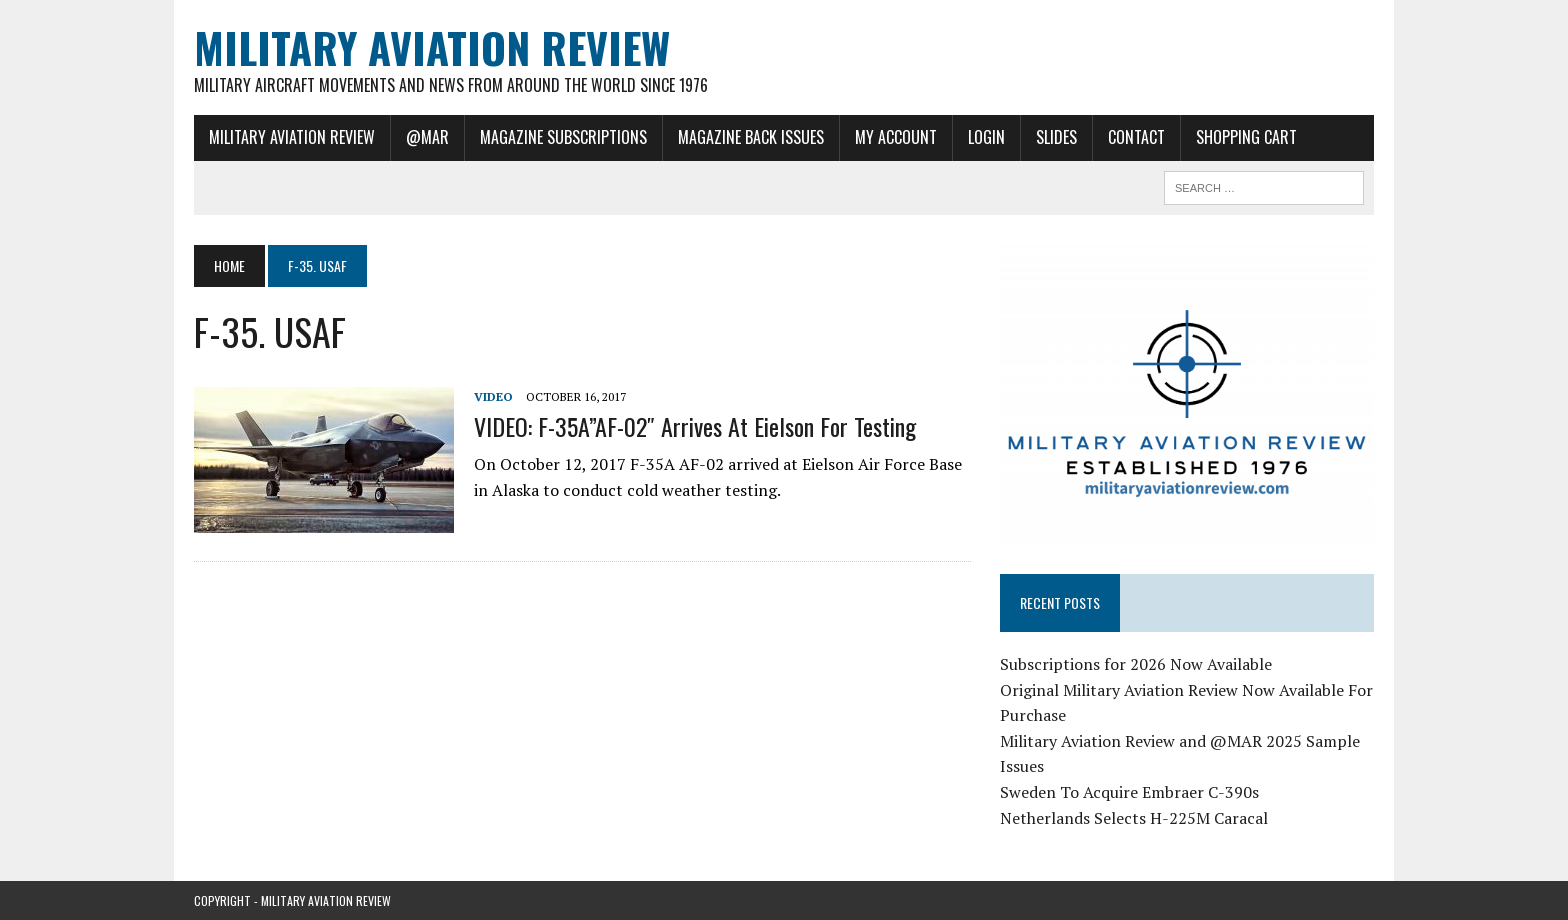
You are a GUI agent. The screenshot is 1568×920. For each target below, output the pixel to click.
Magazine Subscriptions (563, 137)
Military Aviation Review (292, 137)
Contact (1136, 137)
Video (493, 396)
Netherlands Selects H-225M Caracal (1134, 818)
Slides (1056, 137)
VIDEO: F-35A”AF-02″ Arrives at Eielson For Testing (695, 426)
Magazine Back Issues (751, 137)
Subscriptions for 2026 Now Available (1136, 664)
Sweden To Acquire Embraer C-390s (1129, 792)
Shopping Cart (1246, 137)
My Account (896, 137)
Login (986, 137)
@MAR (427, 137)
